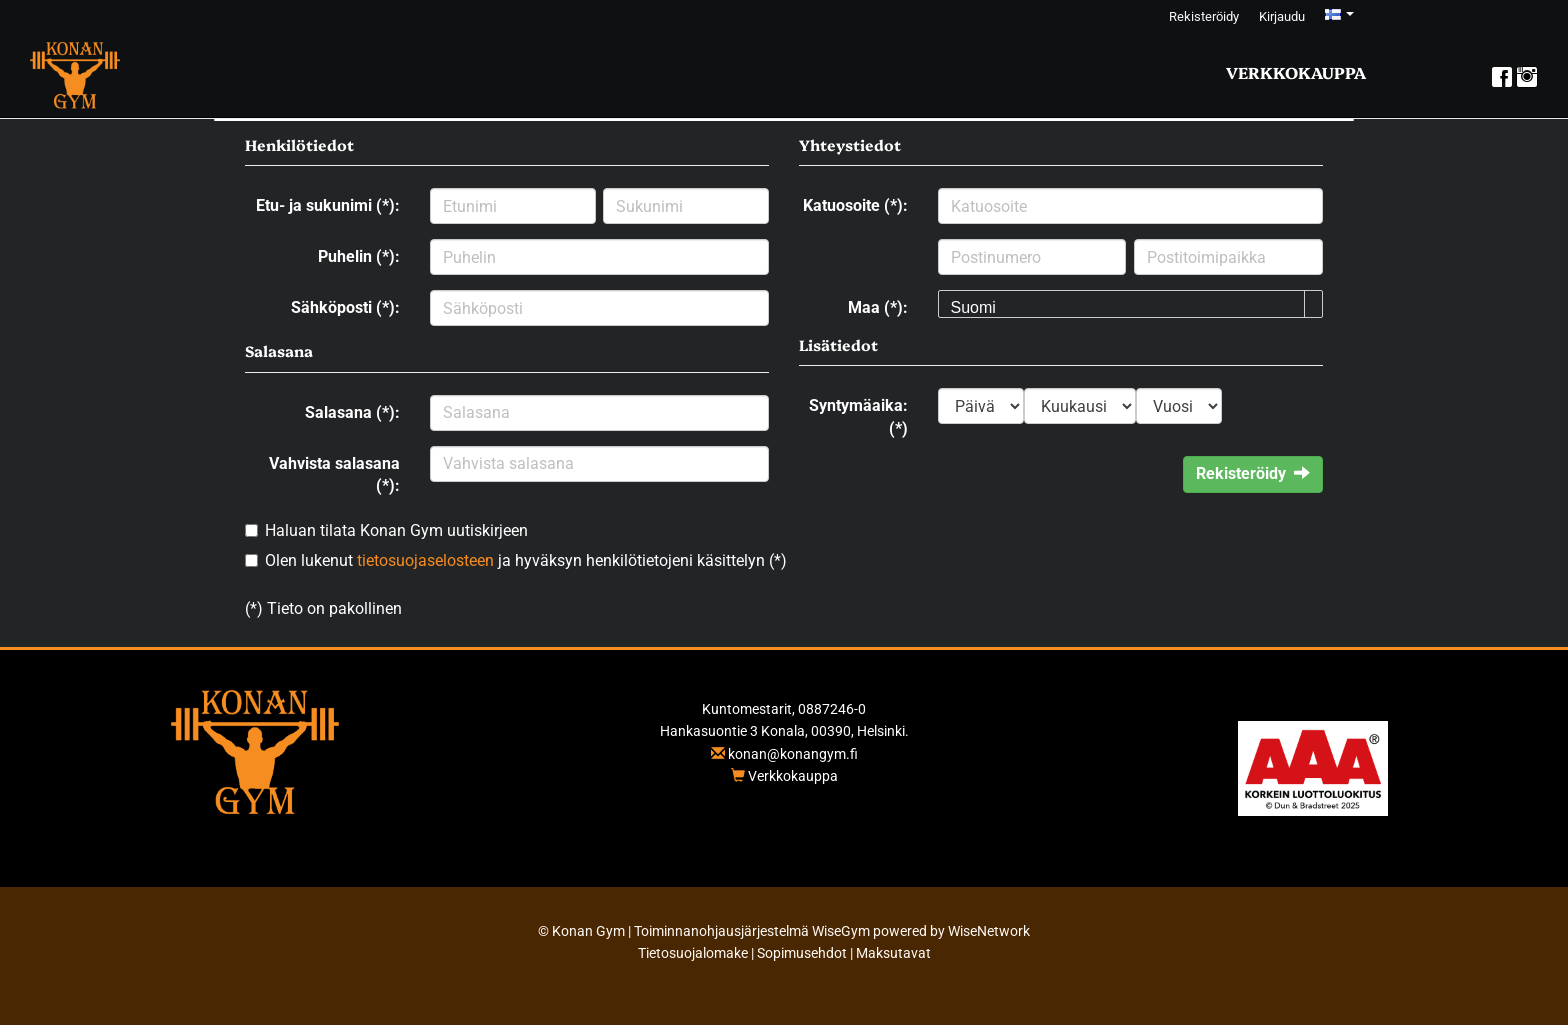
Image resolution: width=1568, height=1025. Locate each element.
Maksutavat (893, 953)
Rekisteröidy (1204, 16)
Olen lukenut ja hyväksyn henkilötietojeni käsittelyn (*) (526, 560)
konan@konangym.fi (793, 754)
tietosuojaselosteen (425, 560)
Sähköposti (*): (345, 307)
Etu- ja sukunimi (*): (328, 205)
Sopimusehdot (802, 953)
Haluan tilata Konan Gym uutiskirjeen (396, 530)
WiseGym (841, 931)
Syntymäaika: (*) (858, 417)
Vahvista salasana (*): (334, 475)
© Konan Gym (581, 931)
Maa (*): (878, 307)
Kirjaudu (1282, 16)
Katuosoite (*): (855, 205)
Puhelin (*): (359, 256)
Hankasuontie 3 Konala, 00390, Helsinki (782, 731)
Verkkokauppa (1296, 72)
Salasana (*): (352, 412)
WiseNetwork (989, 931)
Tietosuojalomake (693, 953)
